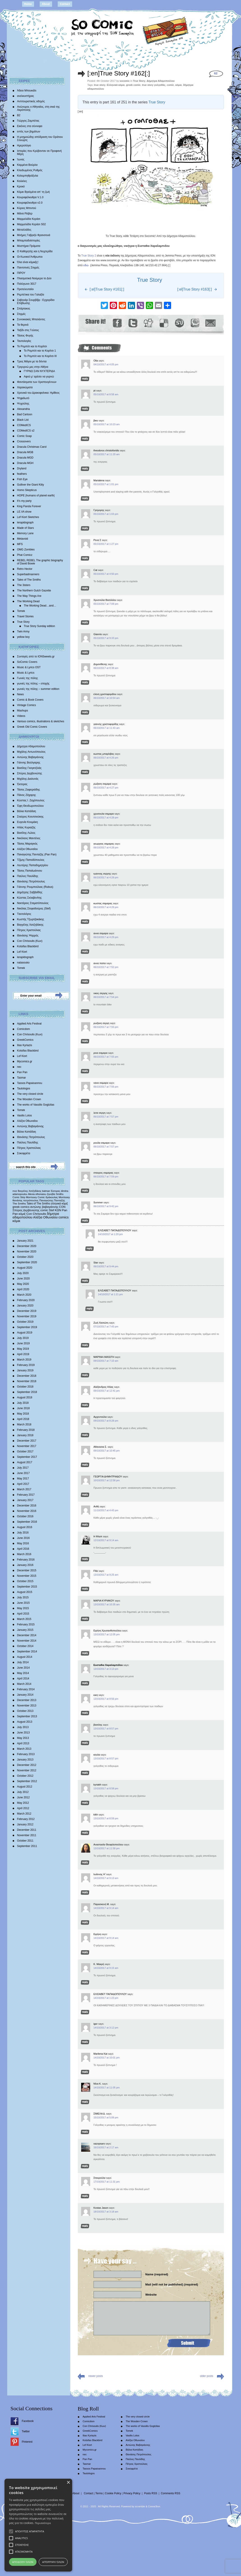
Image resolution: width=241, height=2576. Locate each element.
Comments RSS (170, 2493)
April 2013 (23, 1743)
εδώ (86, 265)
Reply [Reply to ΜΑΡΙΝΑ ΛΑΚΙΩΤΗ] (85, 1375)
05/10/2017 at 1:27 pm (106, 544)
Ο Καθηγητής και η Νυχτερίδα (35, 251)
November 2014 (26, 1640)
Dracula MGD (25, 457)
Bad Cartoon (24, 414)
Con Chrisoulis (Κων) (30, 941)
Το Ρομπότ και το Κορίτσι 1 (40, 350)
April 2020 (23, 1289)
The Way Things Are (29, 595)
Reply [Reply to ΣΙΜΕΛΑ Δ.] (85, 2132)
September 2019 (27, 1327)
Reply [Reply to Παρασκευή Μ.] (85, 1922)
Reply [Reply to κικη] (85, 1713)
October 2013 (25, 1711)
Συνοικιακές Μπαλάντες (31, 319)
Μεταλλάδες (24, 229)
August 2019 (24, 1332)
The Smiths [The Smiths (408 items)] (19, 1203)
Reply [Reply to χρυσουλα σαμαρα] (85, 832)
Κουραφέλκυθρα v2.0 (30, 202)
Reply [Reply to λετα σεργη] (85, 1131)
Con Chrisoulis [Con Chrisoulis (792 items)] (36, 1213)
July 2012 (23, 1792)
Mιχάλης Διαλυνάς (28, 778)
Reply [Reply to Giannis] (85, 652)
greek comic (133, 85)
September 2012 (27, 1781)
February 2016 (26, 1559)
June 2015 (23, 1602)
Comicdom (23, 1029)
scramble (140, 2506)
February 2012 (26, 1819)
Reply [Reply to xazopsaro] (85, 2166)
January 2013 (25, 1759)
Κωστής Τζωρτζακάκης (30, 919)
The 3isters (23, 585)
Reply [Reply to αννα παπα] (85, 981)
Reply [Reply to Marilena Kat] (85, 2072)
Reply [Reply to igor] (85, 2042)
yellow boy (23, 636)
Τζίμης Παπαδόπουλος (30, 859)
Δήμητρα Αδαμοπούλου (31, 746)
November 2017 (26, 1446)
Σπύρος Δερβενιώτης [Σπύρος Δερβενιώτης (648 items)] (26, 1210)
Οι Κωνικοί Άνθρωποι (30, 256)
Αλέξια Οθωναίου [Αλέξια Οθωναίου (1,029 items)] (45, 1217)
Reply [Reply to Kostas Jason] (85, 2226)
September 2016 (27, 1521)
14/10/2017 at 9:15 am (106, 1968)
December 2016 (26, 1505)
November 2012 (26, 1770)
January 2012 (25, 1824)
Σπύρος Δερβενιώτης (29, 773)
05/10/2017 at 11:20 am (107, 454)
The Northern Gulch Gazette (34, 590)
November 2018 (26, 1381)
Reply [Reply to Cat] (85, 588)
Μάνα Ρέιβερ (24, 213)
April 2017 (23, 1484)
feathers (22, 473)
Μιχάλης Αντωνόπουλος (31, 751)
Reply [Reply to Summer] (85, 1220)
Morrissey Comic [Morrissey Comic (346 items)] (35, 1197)
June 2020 (23, 1278)
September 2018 (27, 1392)
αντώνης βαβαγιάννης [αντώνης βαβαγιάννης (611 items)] (44, 1206)
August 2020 (24, 1267)
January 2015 (25, 1629)
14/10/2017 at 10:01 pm (107, 2057)
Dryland (21, 468)
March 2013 (24, 1748)
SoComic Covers (27, 661)
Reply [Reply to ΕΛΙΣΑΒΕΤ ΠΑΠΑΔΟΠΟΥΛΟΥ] (89, 1248)
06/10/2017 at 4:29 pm (106, 907)
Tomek (21, 611)
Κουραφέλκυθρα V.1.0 (30, 197)
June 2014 (23, 1667)
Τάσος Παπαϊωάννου (29, 870)
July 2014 (23, 1662)
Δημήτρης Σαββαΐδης (30, 892)
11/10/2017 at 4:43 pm (106, 1510)
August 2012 (24, 1786)
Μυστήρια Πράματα (28, 246)
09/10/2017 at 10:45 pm (107, 1450)
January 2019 (25, 1370)
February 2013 (26, 1754)
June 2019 (23, 1343)
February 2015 (26, 1624)
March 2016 (24, 1554)
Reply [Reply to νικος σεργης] (85, 1011)
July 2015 (23, 1597)
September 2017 (27, 1456)
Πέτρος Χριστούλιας (29, 930)
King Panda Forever (29, 506)
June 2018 (23, 1408)
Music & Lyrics (25, 672)
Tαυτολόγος (24, 913)
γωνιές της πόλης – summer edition (38, 689)
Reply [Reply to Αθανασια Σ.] (85, 1465)
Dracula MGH (25, 463)
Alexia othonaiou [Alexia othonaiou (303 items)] (37, 1194)
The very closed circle (30, 1093)
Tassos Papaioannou (29, 1083)
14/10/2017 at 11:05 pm (107, 2087)
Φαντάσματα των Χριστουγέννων (37, 382)
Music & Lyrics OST (29, 667)
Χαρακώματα (25, 387)
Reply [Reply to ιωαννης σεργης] (85, 891)
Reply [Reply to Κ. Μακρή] (85, 1982)
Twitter (26, 2431)
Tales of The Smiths (29, 579)
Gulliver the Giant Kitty (30, 484)
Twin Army (23, 631)
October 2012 (25, 1775)
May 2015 (23, 1608)
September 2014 (27, 1651)
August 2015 (24, 1592)
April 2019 (23, 1354)
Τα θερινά (23, 324)
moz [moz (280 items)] (15, 1191)
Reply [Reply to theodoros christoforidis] (85, 468)
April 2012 (23, 1808)
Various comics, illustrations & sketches (40, 721)
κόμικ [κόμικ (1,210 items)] (16, 1221)
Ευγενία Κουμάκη (27, 822)
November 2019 (26, 1316)
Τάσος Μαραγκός (27, 843)
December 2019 (26, 1311)
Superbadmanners (28, 574)
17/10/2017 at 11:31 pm (107, 2181)
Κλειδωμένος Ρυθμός (30, 170)
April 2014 (23, 1678)
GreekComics (25, 1039)
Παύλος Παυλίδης (27, 876)
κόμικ (178, 85)
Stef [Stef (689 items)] (51, 1210)
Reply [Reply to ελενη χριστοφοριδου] (85, 712)
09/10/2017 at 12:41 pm (107, 1390)
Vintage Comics (26, 705)
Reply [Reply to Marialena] (85, 498)
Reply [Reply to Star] (85, 1281)
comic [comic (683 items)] (44, 1210)
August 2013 (24, 1721)
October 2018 (25, 1386)
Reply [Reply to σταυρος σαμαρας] (85, 1190)
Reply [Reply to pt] (85, 409)
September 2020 (27, 1262)
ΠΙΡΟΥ (21, 273)
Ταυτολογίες (24, 341)
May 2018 (23, 1413)
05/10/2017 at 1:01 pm (106, 484)
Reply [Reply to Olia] (85, 379)
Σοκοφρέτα (23, 1153)
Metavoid (22, 538)
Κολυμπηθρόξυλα (27, 175)
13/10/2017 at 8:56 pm (106, 1698)
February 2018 (26, 1429)
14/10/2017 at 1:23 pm (106, 1998)
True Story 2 (89, 255)
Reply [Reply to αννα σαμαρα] (85, 951)
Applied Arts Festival (29, 1023)
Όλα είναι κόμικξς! (27, 262)
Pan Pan (22, 1072)
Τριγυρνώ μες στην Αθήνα (32, 366)
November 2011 (26, 1835)
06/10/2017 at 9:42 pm (106, 1206)
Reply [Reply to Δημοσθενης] (85, 682)
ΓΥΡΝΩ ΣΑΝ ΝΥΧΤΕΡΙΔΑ (39, 371)
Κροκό (21, 186)
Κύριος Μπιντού (26, 208)
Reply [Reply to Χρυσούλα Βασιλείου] (85, 622)
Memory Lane (25, 533)
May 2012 (23, 1802)
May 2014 (23, 1673)
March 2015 (24, 1619)
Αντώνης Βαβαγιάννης (30, 757)
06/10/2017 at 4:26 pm (106, 757)
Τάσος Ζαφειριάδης (28, 789)
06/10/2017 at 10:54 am (107, 698)
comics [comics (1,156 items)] (63, 1217)
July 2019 (23, 1338)
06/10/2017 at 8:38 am (106, 668)
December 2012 (26, 1765)
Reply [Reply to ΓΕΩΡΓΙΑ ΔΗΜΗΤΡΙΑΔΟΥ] (85, 1494)
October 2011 (25, 1840)
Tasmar (21, 1077)
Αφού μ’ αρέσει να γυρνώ (39, 376)
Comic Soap (24, 436)
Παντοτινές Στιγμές (28, 267)
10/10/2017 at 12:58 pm (107, 1480)
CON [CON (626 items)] (62, 1206)
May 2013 (23, 1738)
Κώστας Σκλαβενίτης (29, 897)
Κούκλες (22, 181)
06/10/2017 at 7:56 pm (106, 1086)
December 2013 (26, 1700)
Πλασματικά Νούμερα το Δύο (34, 278)
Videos (21, 716)
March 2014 (24, 1684)
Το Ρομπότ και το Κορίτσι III (40, 356)
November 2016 (26, 1511)
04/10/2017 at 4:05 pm (106, 364)
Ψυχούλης (23, 403)
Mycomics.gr (24, 1061)
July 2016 (23, 1532)
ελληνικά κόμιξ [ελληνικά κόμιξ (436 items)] (59, 1203)
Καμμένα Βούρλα (27, 164)
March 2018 (24, 1424)
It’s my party (24, 500)
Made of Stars (25, 527)
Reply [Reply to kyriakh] (85, 1803)
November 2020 (26, 1251)
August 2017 (24, 1462)
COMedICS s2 (25, 430)
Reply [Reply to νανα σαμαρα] (85, 1101)
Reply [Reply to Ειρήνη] (85, 1952)
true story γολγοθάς (153, 85)
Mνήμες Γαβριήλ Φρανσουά (33, 235)
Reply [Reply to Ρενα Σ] (85, 558)
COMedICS (24, 425)
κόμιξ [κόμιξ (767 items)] (22, 1213)
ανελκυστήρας (25, 96)
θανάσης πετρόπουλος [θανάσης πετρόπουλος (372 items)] (26, 1200)
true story (100, 85)
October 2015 (25, 1581)
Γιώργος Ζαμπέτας (28, 120)
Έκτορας (22, 784)
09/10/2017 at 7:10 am (106, 1360)
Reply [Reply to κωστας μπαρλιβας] (85, 772)
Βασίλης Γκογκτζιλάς (29, 768)
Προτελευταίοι (25, 289)
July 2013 (23, 1727)
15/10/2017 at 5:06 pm (106, 2117)
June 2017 (23, 1473)
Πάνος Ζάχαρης (26, 795)
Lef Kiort (22, 951)
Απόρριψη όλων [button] (53, 2562)
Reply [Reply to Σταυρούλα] (85, 2196)
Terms (99, 2493)
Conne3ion (154, 2506)
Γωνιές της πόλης (27, 678)
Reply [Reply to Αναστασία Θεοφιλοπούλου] (85, 1862)
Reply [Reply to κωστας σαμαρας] (85, 921)
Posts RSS (150, 2493)
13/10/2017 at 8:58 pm (106, 1788)
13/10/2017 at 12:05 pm (107, 1634)
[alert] (38, 2525)
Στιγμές (21, 314)
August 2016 (24, 1527)
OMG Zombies (26, 549)
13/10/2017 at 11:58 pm (107, 1848)
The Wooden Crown (29, 1099)
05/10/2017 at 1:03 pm (106, 514)
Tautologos (23, 1088)
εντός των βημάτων (28, 131)
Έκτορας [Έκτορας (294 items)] (55, 1191)
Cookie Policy (113, 2493)
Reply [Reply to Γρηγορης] (85, 528)
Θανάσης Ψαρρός (28, 935)
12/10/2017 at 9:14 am (106, 1540)
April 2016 (23, 1548)
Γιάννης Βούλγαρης (28, 762)
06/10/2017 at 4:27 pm (106, 787)
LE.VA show (24, 511)
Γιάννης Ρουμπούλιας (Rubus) (35, 886)
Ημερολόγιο (24, 145)
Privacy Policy (132, 2493)
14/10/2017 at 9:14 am (106, 1908)
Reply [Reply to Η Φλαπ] (85, 1559)
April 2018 (23, 1419)
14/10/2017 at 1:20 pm (110, 1234)
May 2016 (23, 1543)
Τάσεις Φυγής (25, 335)
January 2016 (25, 1565)
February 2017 (26, 1494)
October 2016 (25, 1516)
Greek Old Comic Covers (32, 726)
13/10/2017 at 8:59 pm (106, 1818)
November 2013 (26, 1705)
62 (215, 73)
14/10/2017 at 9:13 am (106, 1878)
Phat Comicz (24, 555)
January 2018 (25, 1435)
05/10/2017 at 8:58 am (106, 394)
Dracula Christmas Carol (32, 446)
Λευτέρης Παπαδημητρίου (32, 865)
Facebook (28, 2421)
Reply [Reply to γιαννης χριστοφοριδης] (85, 742)
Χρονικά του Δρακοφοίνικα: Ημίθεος (38, 392)
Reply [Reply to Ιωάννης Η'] (85, 1892)
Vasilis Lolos (24, 1115)
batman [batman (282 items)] (46, 1191)
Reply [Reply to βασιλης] (85, 1743)
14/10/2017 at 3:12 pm (106, 2027)
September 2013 (27, 1716)
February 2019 (26, 1365)
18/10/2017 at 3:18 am (106, 2211)
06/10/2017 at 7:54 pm (106, 997)
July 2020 (23, 1273)
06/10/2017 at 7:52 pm (106, 967)
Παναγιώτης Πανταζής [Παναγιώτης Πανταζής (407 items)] (52, 1200)
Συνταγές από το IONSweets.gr (36, 656)
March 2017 (24, 1489)
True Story (23, 621)
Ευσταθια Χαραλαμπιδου (108, 1665)
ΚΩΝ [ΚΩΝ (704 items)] (58, 1210)
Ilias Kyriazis (24, 1045)
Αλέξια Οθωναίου (27, 849)
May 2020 (23, 1284)
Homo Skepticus (27, 490)
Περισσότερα (43, 2523)
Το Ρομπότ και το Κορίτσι (32, 346)
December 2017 (26, 1440)
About (46, 4)
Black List (23, 419)
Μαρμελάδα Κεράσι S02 (31, 224)
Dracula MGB (25, 452)
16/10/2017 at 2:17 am (106, 2147)
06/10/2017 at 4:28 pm (106, 817)
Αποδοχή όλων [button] (22, 2562)
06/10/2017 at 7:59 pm (106, 1176)
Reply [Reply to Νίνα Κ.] (85, 2102)
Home (28, 4)
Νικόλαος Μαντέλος (28, 838)
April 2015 (23, 1613)
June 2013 (23, 1732)
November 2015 (26, 1575)
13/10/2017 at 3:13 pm (106, 1668)
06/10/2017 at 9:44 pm (106, 1266)
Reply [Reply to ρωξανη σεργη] (85, 1041)
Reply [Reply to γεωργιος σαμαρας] (85, 862)
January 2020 (25, 1305)
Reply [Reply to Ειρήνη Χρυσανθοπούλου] (85, 1653)
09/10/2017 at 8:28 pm (106, 1420)
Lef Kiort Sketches (28, 517)
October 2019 (25, 1321)
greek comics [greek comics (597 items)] (21, 1206)
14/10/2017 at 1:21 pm (110, 1294)
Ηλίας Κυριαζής (26, 827)
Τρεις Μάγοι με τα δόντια (32, 361)
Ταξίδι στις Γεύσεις (28, 330)
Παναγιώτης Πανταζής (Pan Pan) (37, 854)
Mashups (22, 710)
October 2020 (25, 1256)
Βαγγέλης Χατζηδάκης (30, 924)
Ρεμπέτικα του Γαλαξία (30, 294)
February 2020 (26, 1300)
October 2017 (25, 1451)
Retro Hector (24, 568)
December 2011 (26, 1829)
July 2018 (23, 1402)
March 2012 (24, 1813)
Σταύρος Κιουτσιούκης (30, 816)
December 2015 (26, 1570)
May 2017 (23, 1478)
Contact (65, 4)
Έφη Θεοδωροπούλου (30, 805)
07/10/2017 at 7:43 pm (106, 1326)
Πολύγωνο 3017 (26, 283)
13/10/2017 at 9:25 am (106, 1574)
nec (19, 1066)
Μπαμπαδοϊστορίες (28, 240)
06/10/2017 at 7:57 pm (106, 1116)
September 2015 (27, 1586)
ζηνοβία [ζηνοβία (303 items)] (51, 1194)
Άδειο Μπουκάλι (27, 90)
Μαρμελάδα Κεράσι (28, 218)
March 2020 (24, 1294)
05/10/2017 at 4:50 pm (106, 573)
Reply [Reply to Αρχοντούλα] (85, 1435)
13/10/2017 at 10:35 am (107, 1604)
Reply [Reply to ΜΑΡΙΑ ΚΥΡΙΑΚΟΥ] (85, 1619)
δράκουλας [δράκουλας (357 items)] (52, 1197)
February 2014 (26, 1689)
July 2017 (23, 1467)
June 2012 (23, 1797)
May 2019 (23, 1348)
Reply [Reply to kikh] (85, 1833)
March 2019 (24, 1359)
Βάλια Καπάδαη (26, 811)
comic (170, 85)
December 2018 (26, 1375)
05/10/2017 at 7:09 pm (106, 603)
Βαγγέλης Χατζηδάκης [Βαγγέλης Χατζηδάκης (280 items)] (29, 1191)
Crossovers (24, 441)
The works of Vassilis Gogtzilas (35, 1104)
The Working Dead (28, 601)
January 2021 (25, 1240)
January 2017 (25, 1500)
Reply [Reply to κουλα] (85, 1773)
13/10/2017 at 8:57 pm (106, 1728)
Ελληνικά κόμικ (116, 85)
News (20, 694)
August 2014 (24, 1656)
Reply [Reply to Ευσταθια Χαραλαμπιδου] (85, 1683)
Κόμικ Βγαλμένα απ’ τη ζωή (33, 191)
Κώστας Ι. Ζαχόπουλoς (31, 800)
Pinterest (27, 2441)
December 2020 (26, 1246)
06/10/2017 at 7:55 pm (106, 1027)
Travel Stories (25, 616)
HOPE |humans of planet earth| (36, 495)
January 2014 (25, 1694)
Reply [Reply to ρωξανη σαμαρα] (85, 802)
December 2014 (26, 1635)
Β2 (19, 115)
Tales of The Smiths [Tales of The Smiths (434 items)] (38, 1203)
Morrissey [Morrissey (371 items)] (64, 1197)
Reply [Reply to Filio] (85, 1589)
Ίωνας (21, 159)
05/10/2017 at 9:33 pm (106, 638)
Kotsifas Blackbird (28, 946)
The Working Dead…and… (40, 605)
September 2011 (27, 1846)
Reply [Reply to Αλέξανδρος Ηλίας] (85, 1405)
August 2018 (24, 1397)
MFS (20, 544)
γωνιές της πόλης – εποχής (33, 683)
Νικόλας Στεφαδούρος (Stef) (34, 908)
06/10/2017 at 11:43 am (107, 728)
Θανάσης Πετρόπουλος (31, 881)
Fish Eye (22, 479)
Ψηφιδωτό (23, 398)
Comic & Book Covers (30, 699)
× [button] (68, 2482)
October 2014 (25, 1646)
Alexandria (23, 409)
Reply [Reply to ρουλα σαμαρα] (85, 1161)
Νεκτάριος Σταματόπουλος (33, 903)
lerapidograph (25, 522)
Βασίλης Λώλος (26, 832)
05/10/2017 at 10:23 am (107, 424)
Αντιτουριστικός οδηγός (31, 101)
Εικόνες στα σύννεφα (29, 126)
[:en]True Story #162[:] (118, 73)
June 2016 (23, 1538)
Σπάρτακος (23, 308)
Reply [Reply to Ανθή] (85, 1524)
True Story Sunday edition (39, 626)
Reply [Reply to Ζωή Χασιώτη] (85, 1345)
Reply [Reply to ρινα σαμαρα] (85, 1071)
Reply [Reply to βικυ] (85, 438)
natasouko (23, 962)
